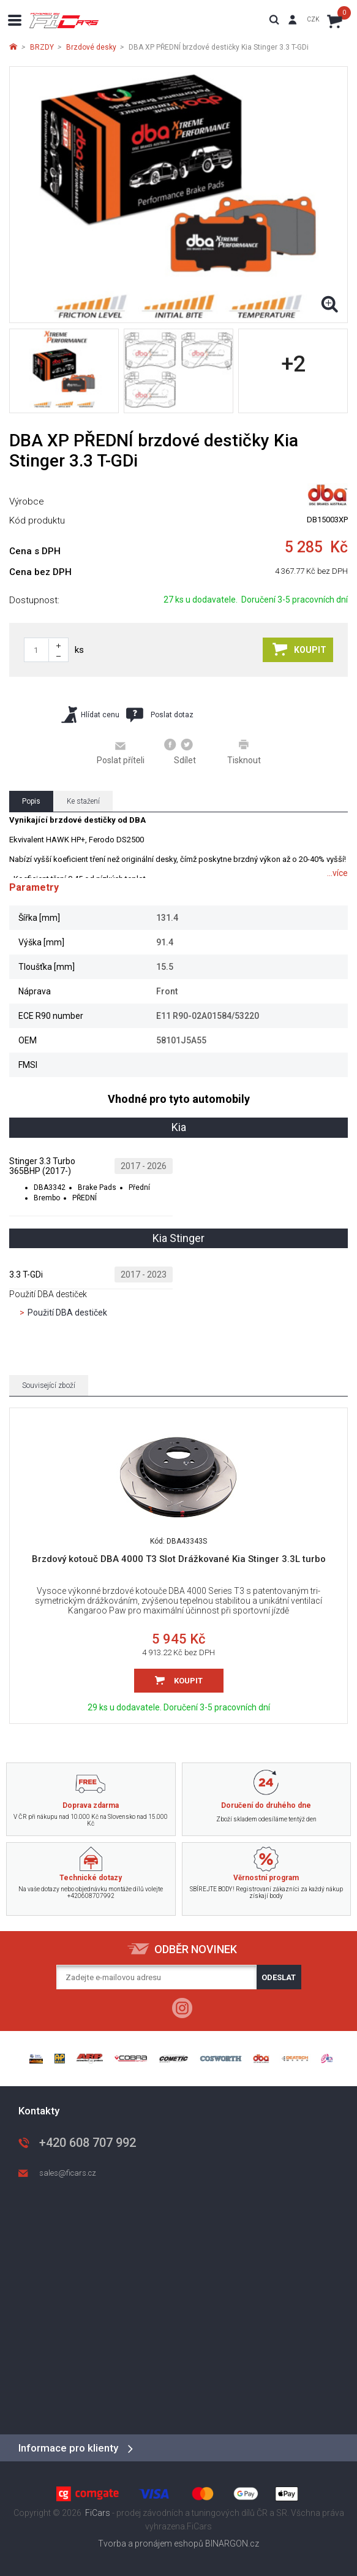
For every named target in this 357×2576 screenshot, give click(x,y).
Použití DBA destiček (67, 1312)
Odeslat (278, 1977)
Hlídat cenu (90, 714)
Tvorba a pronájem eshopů (150, 2543)
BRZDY (42, 47)
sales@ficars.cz (67, 2173)
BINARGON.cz (232, 2543)
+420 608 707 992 (87, 2142)
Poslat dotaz (160, 714)
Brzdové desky (91, 47)
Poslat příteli (121, 752)
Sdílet (180, 752)
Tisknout (244, 752)
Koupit (299, 649)
